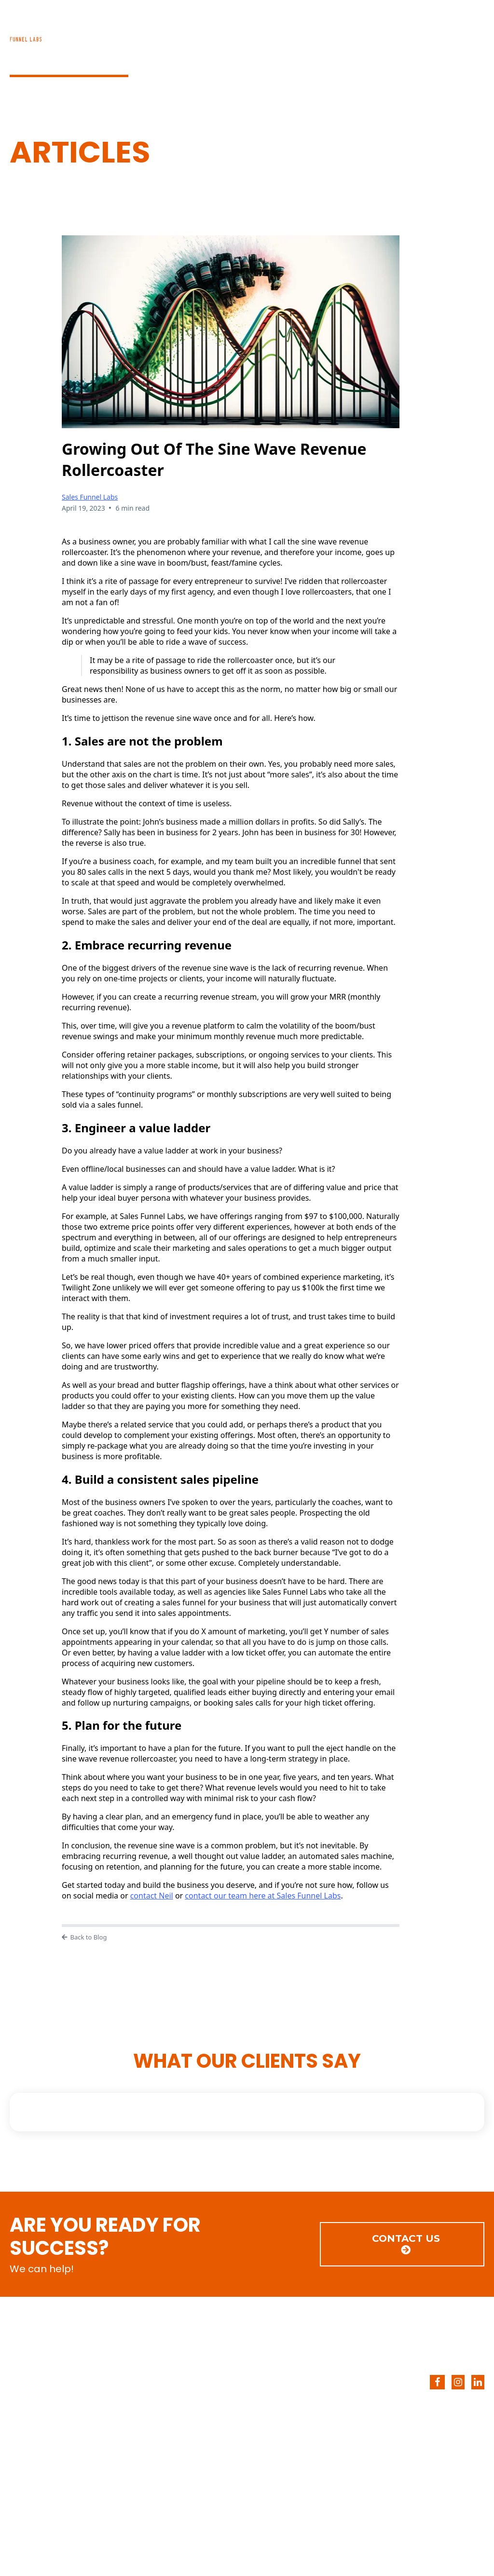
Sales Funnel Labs (90, 497)
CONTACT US (436, 33)
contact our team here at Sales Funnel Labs (263, 1895)
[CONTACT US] (402, 2244)
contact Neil (151, 1895)
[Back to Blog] (230, 1937)
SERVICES (292, 33)
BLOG (358, 33)
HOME (224, 33)
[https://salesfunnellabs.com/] (123, 2351)
